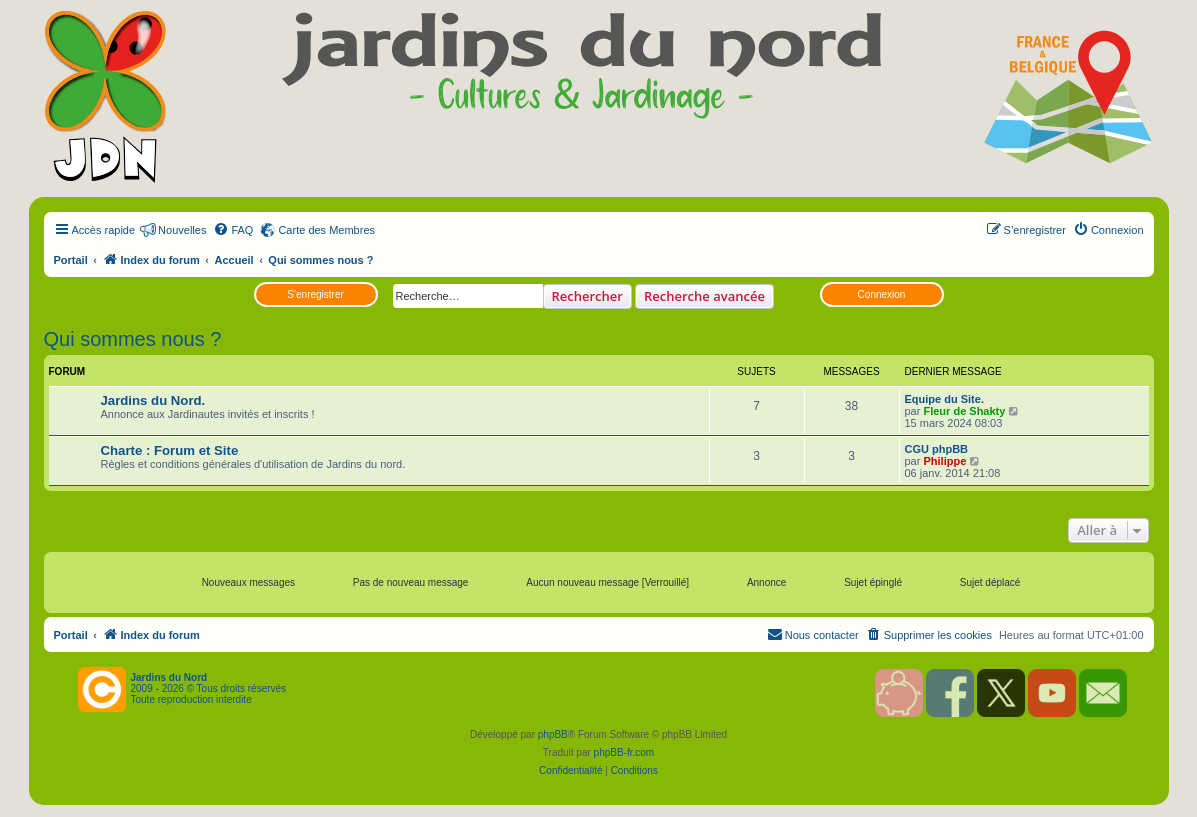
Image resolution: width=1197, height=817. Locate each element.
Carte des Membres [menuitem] (326, 230)
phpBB (553, 734)
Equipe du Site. (944, 399)
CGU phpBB (937, 449)
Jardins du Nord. (153, 400)
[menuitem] (233, 230)
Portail (71, 260)
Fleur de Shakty (964, 411)
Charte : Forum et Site (170, 450)
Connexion (882, 294)
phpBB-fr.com (624, 752)
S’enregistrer (315, 294)
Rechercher (587, 296)
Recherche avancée (704, 296)
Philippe (944, 461)
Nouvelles (182, 230)
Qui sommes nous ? (133, 339)
